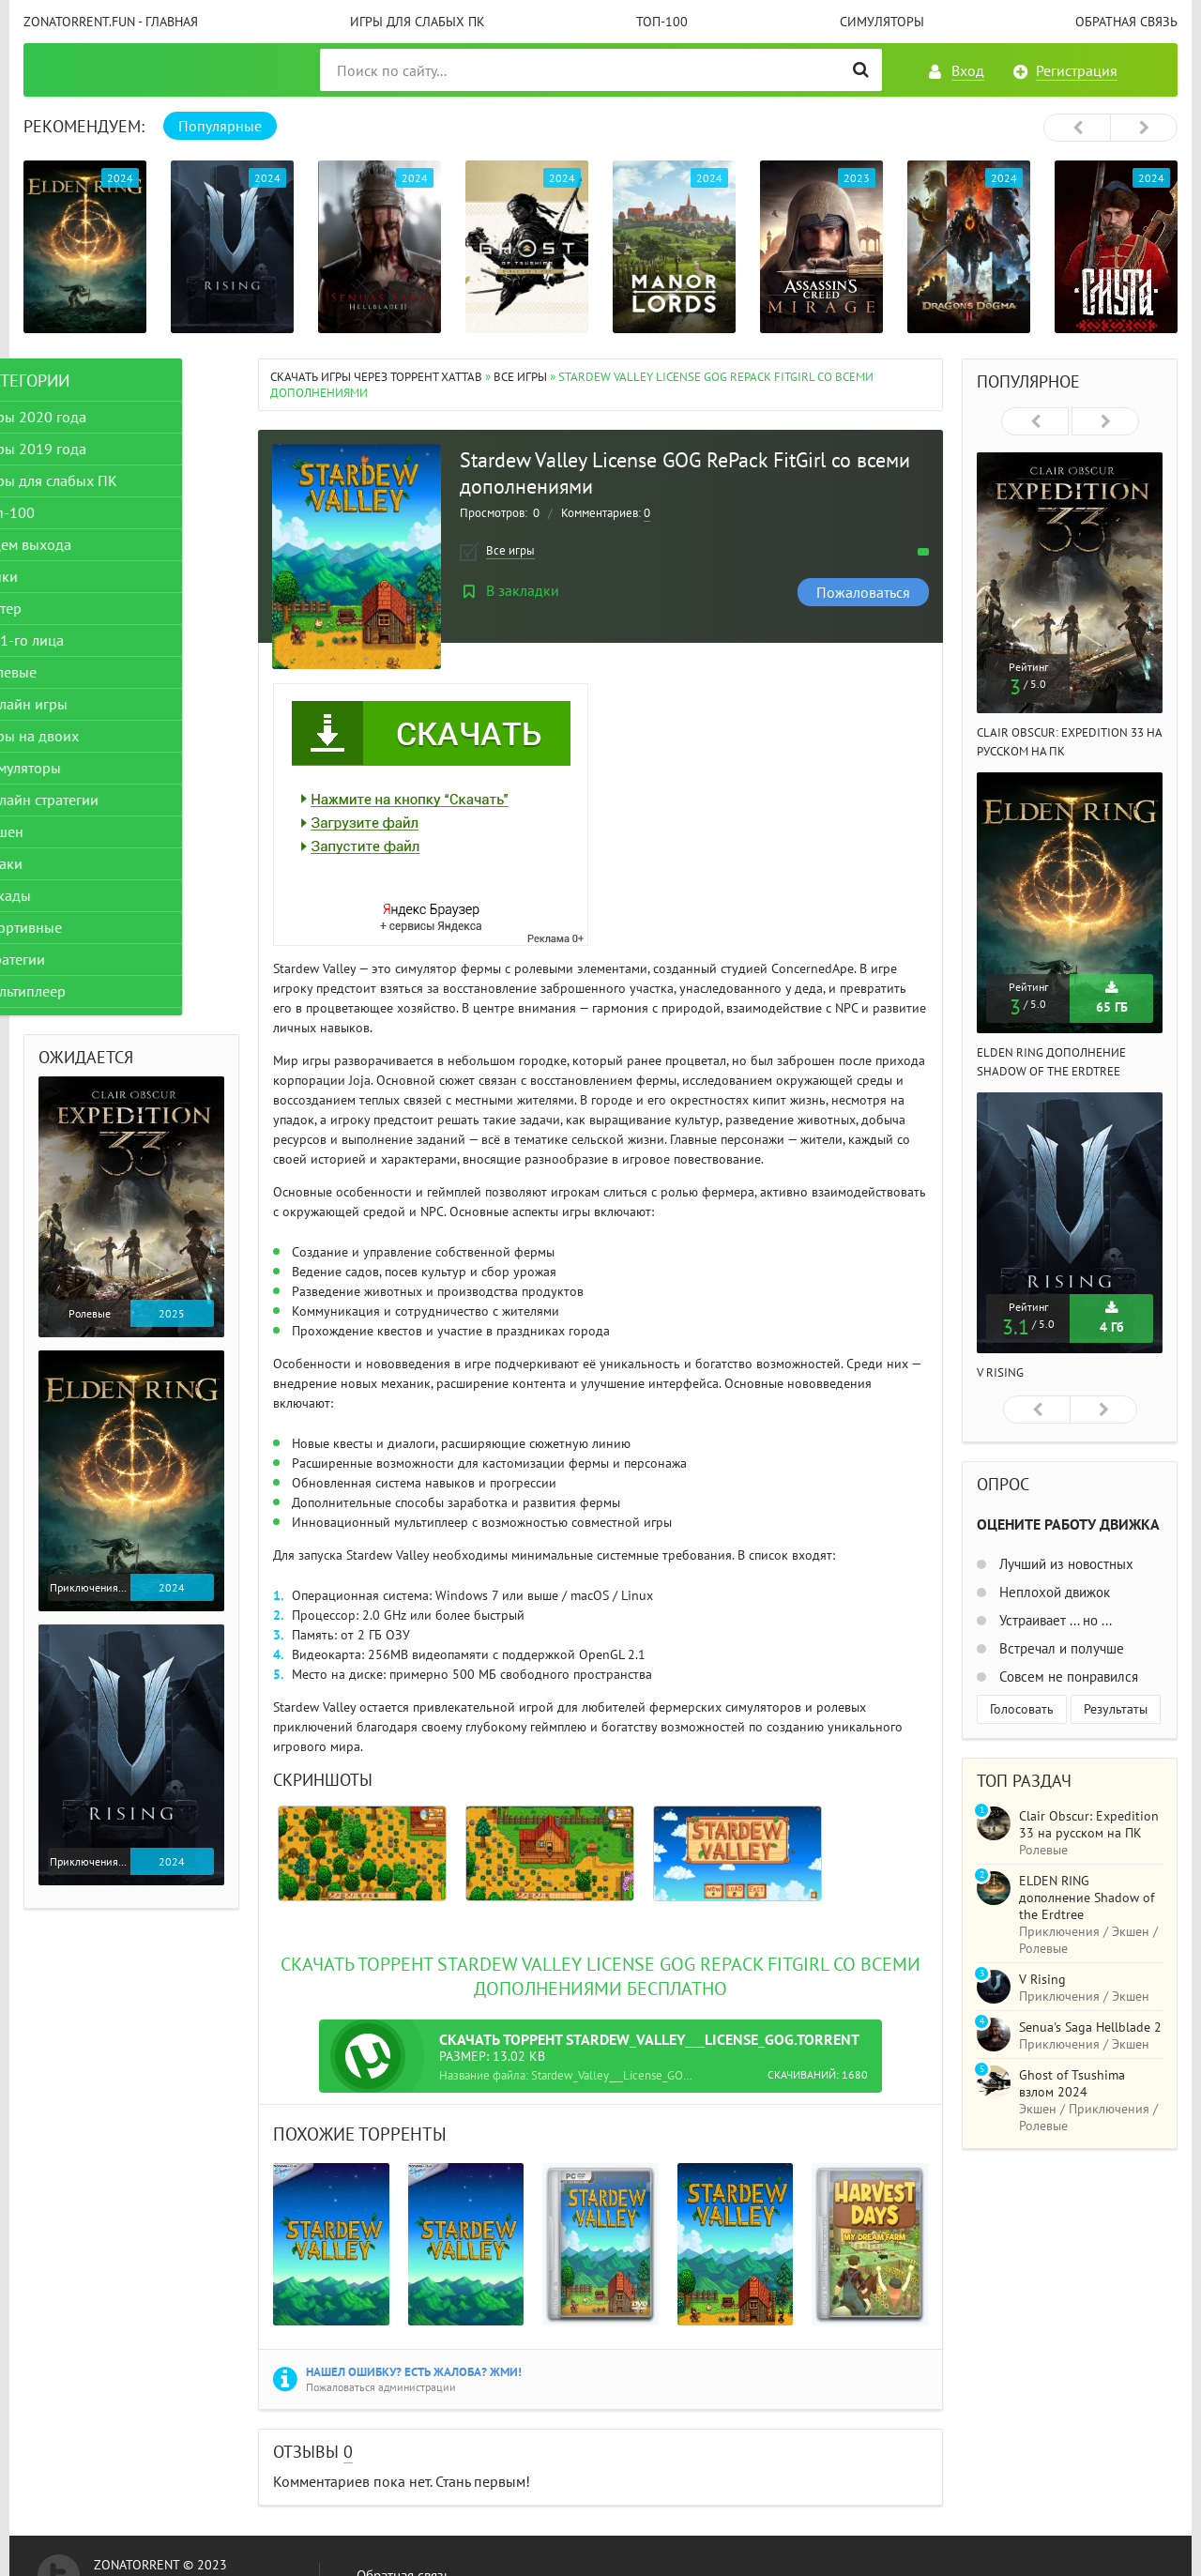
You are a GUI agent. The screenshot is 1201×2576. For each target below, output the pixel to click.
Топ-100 (662, 21)
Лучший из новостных (1064, 1564)
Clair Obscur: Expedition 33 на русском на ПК (1089, 1824)
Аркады (63, 895)
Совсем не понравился (1067, 1676)
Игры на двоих (87, 735)
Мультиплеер (80, 991)
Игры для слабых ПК (417, 21)
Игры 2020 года (91, 416)
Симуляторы (882, 21)
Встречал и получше (1060, 1648)
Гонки (56, 576)
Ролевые (66, 672)
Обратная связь (1126, 21)
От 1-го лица (79, 640)
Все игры (520, 377)
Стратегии (70, 959)
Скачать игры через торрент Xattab (376, 377)
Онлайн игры (81, 703)
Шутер (58, 608)
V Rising (1000, 1372)
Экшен (59, 831)
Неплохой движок (1053, 1592)
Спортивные (78, 927)
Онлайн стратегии (97, 799)
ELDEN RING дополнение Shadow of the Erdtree (1086, 1897)
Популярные (220, 125)
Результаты (1116, 1708)
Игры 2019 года (91, 448)
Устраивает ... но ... (1054, 1620)
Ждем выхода (83, 544)
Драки (59, 863)
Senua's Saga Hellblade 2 (1090, 2027)
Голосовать (1022, 1708)
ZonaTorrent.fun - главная (110, 21)
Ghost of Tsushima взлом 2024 (1072, 2083)
